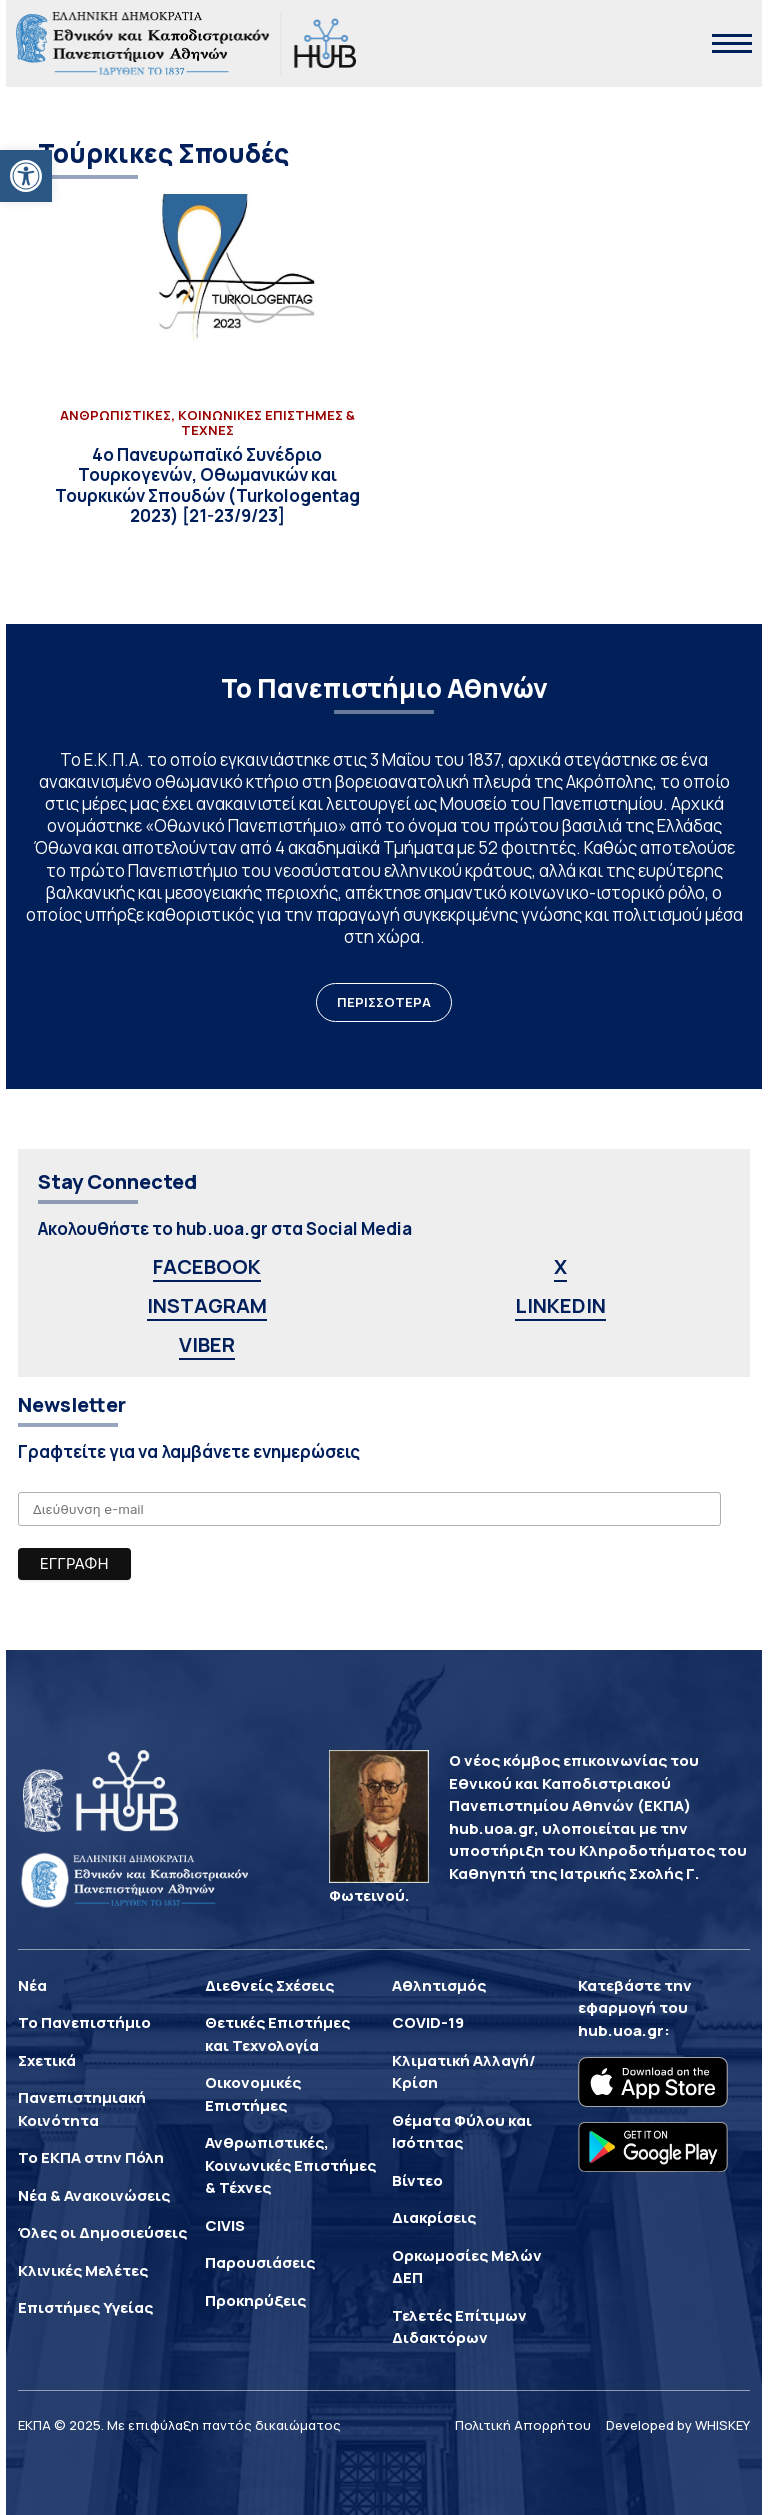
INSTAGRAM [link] (207, 1305)
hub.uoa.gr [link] (621, 2030)
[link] (26, 176)
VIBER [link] (207, 1344)
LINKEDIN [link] (560, 1305)
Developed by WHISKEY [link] (678, 2425)
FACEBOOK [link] (207, 1266)
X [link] (560, 1266)
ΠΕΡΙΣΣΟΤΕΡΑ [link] (384, 1002)
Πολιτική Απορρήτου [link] (523, 2425)
